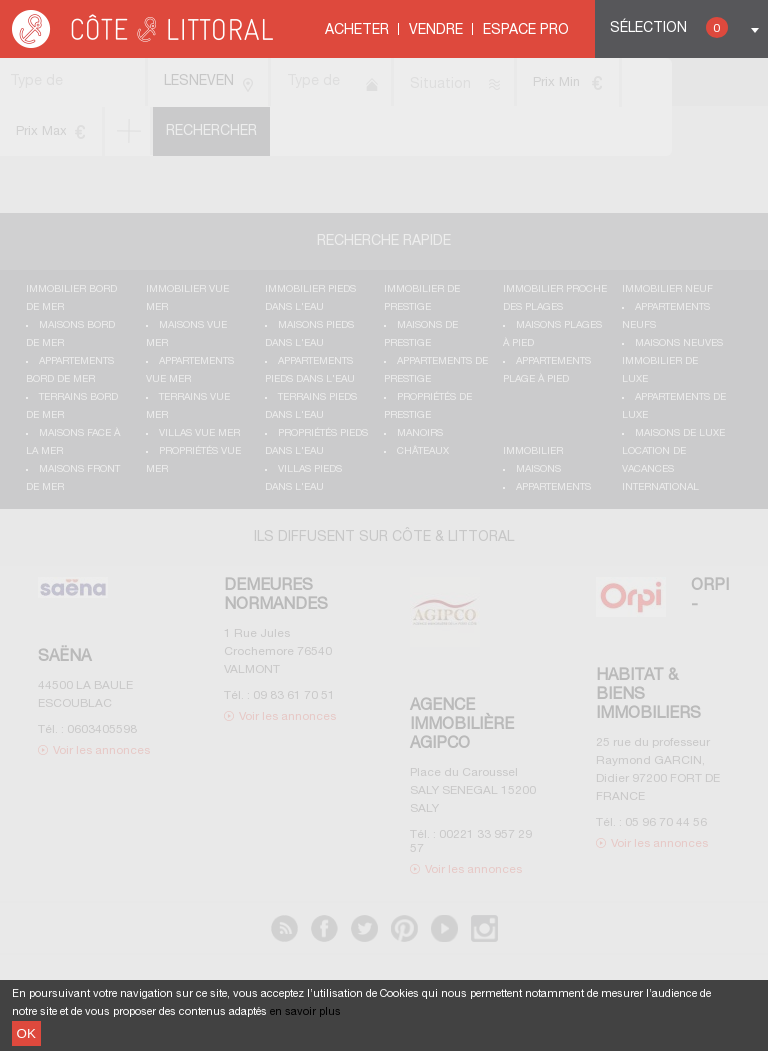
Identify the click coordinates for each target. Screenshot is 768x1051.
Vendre (436, 30)
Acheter (357, 30)
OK (26, 1033)
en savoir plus (305, 1012)
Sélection (669, 27)
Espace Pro (526, 30)
